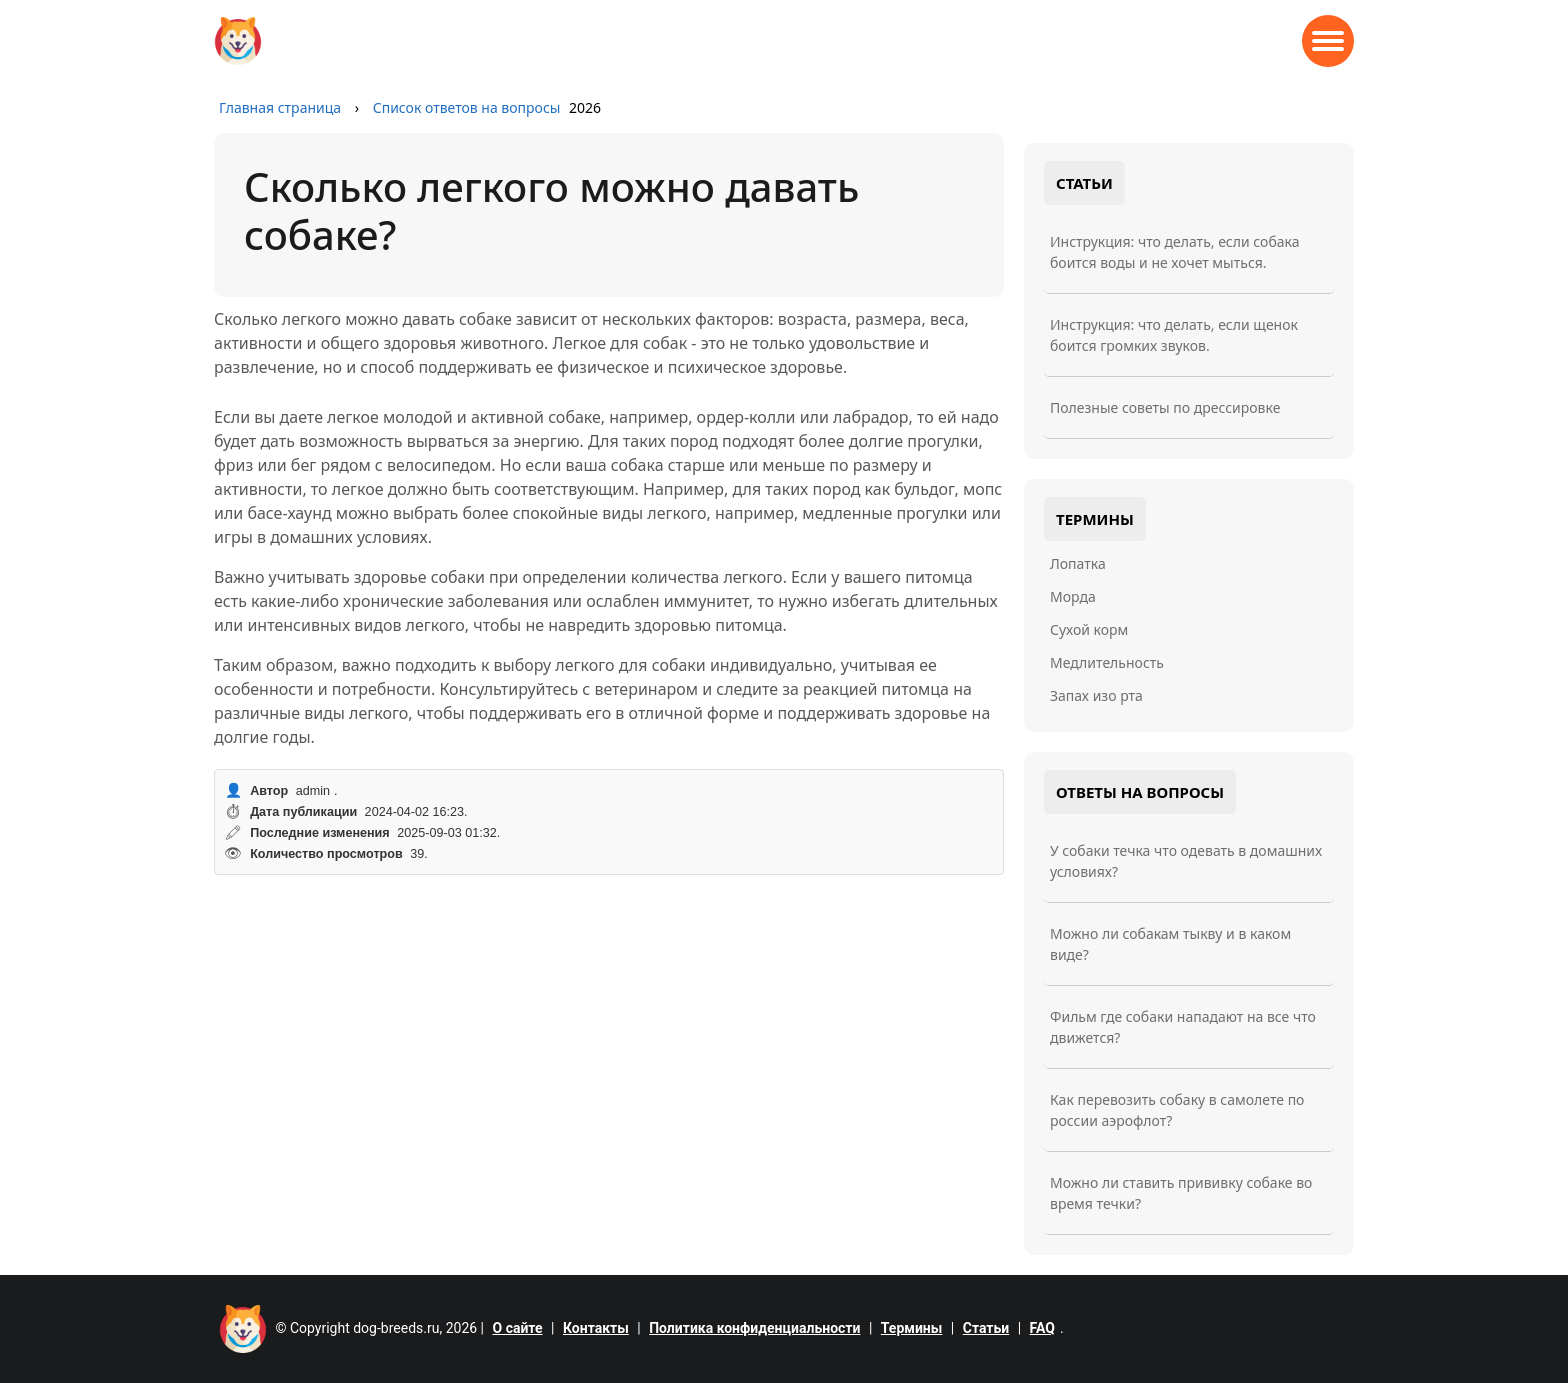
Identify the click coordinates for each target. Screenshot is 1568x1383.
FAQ (1042, 1328)
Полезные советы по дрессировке (1165, 407)
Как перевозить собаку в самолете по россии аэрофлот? (1177, 1110)
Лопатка (1078, 563)
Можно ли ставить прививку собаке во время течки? (1181, 1193)
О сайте (518, 1328)
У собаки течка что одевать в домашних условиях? (1186, 861)
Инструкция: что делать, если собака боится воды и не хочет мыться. (1174, 252)
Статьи (986, 1328)
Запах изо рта (1096, 695)
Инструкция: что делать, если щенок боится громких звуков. (1174, 335)
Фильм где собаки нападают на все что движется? (1183, 1027)
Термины (912, 1328)
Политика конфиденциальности (754, 1328)
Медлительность (1107, 662)
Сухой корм (1089, 629)
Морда (1073, 596)
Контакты (596, 1328)
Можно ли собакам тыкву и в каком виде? (1170, 944)
